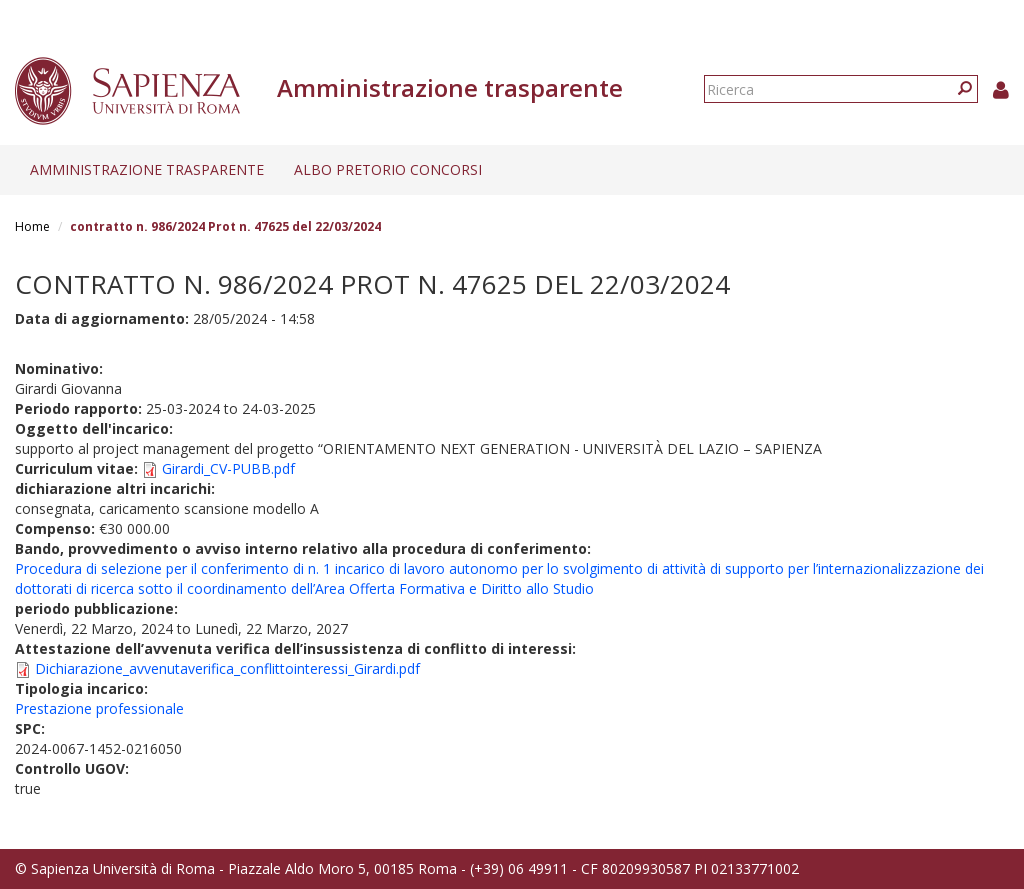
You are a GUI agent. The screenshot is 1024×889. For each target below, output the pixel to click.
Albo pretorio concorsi (388, 169)
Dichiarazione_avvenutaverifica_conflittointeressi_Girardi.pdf (227, 668)
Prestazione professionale (99, 708)
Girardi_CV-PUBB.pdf (228, 468)
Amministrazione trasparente (147, 169)
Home (32, 226)
